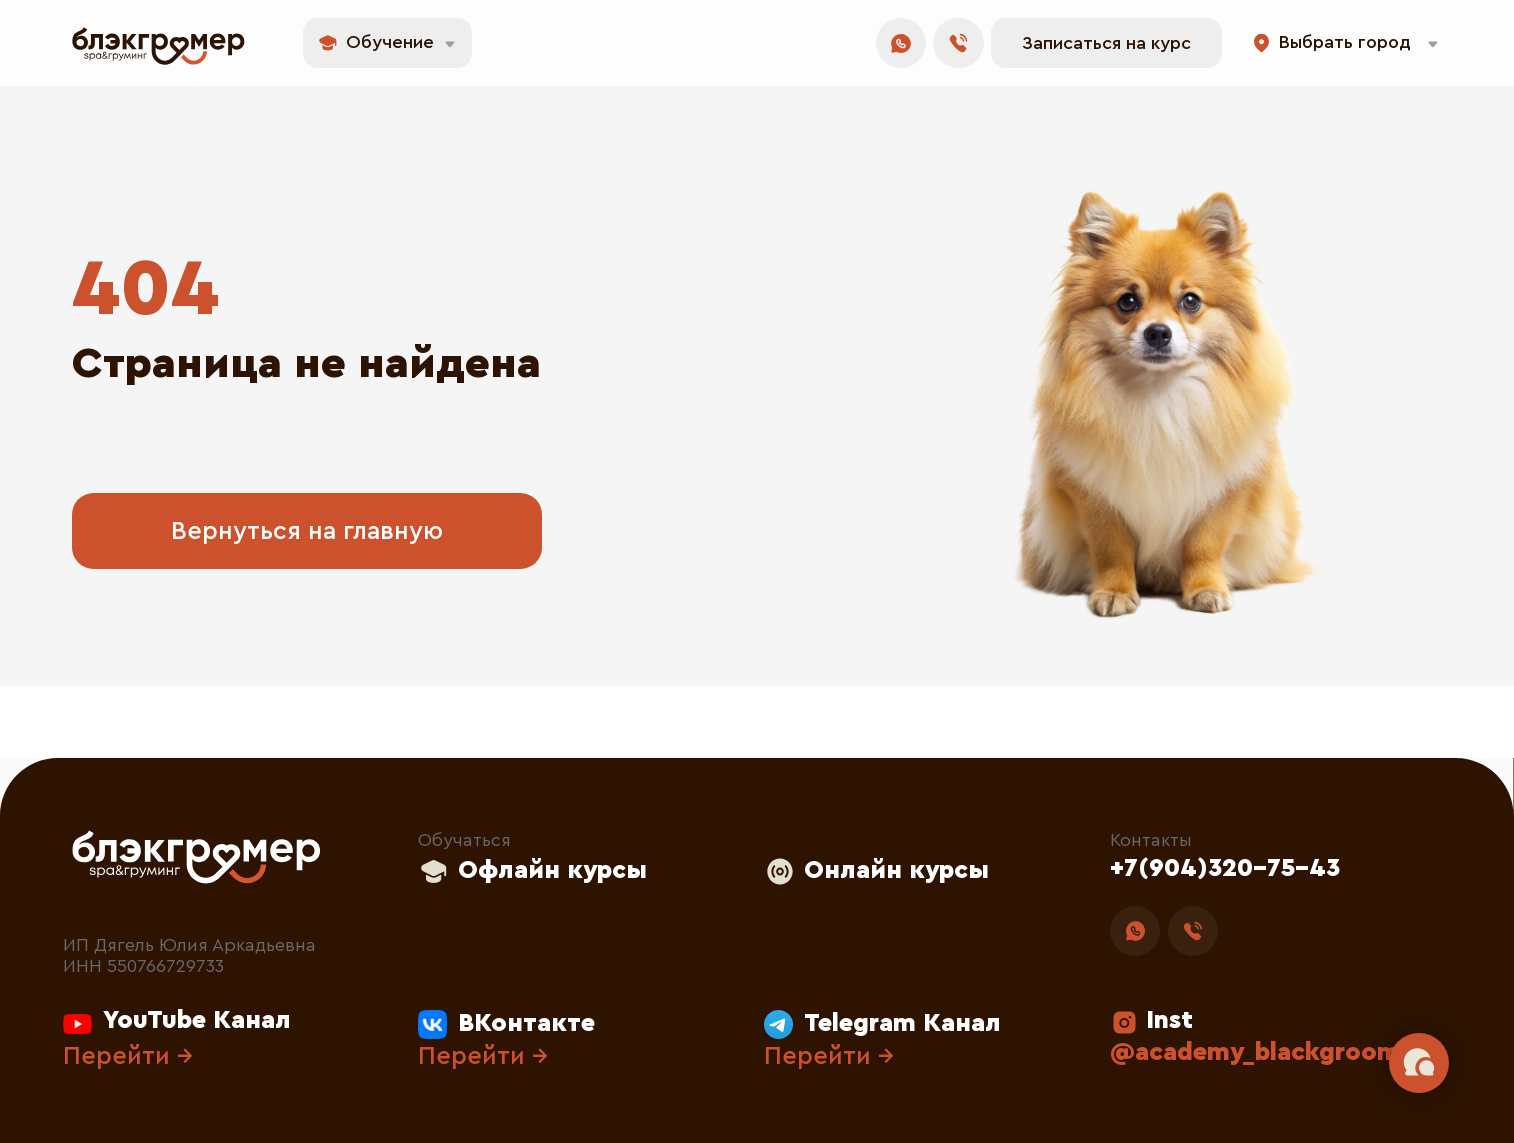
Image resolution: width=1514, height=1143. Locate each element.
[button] (1106, 43)
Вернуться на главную (307, 531)
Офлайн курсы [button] (552, 870)
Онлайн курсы (896, 870)
